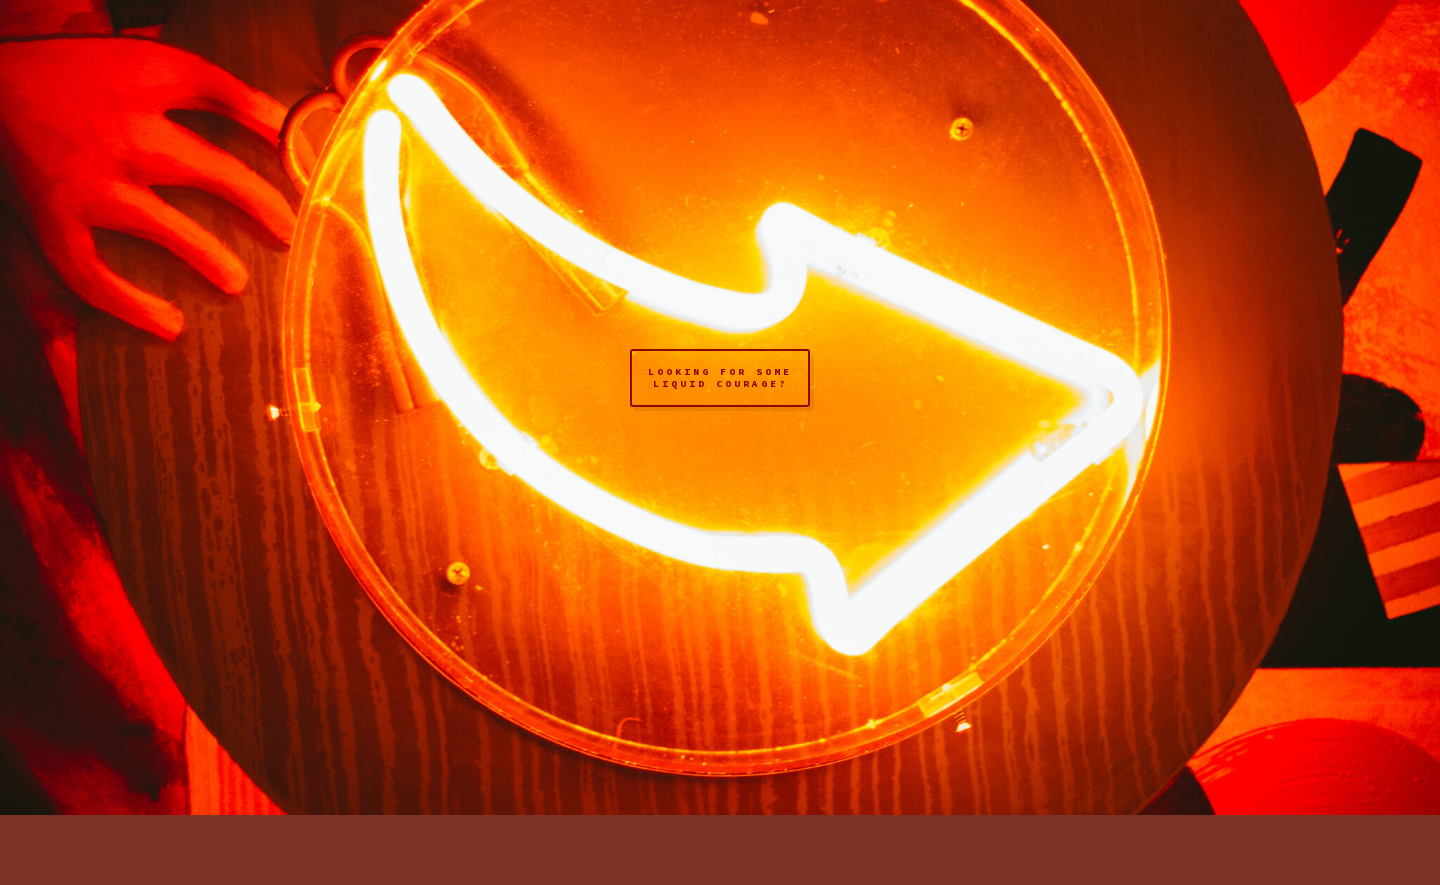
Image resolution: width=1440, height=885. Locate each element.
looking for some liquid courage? (720, 377)
